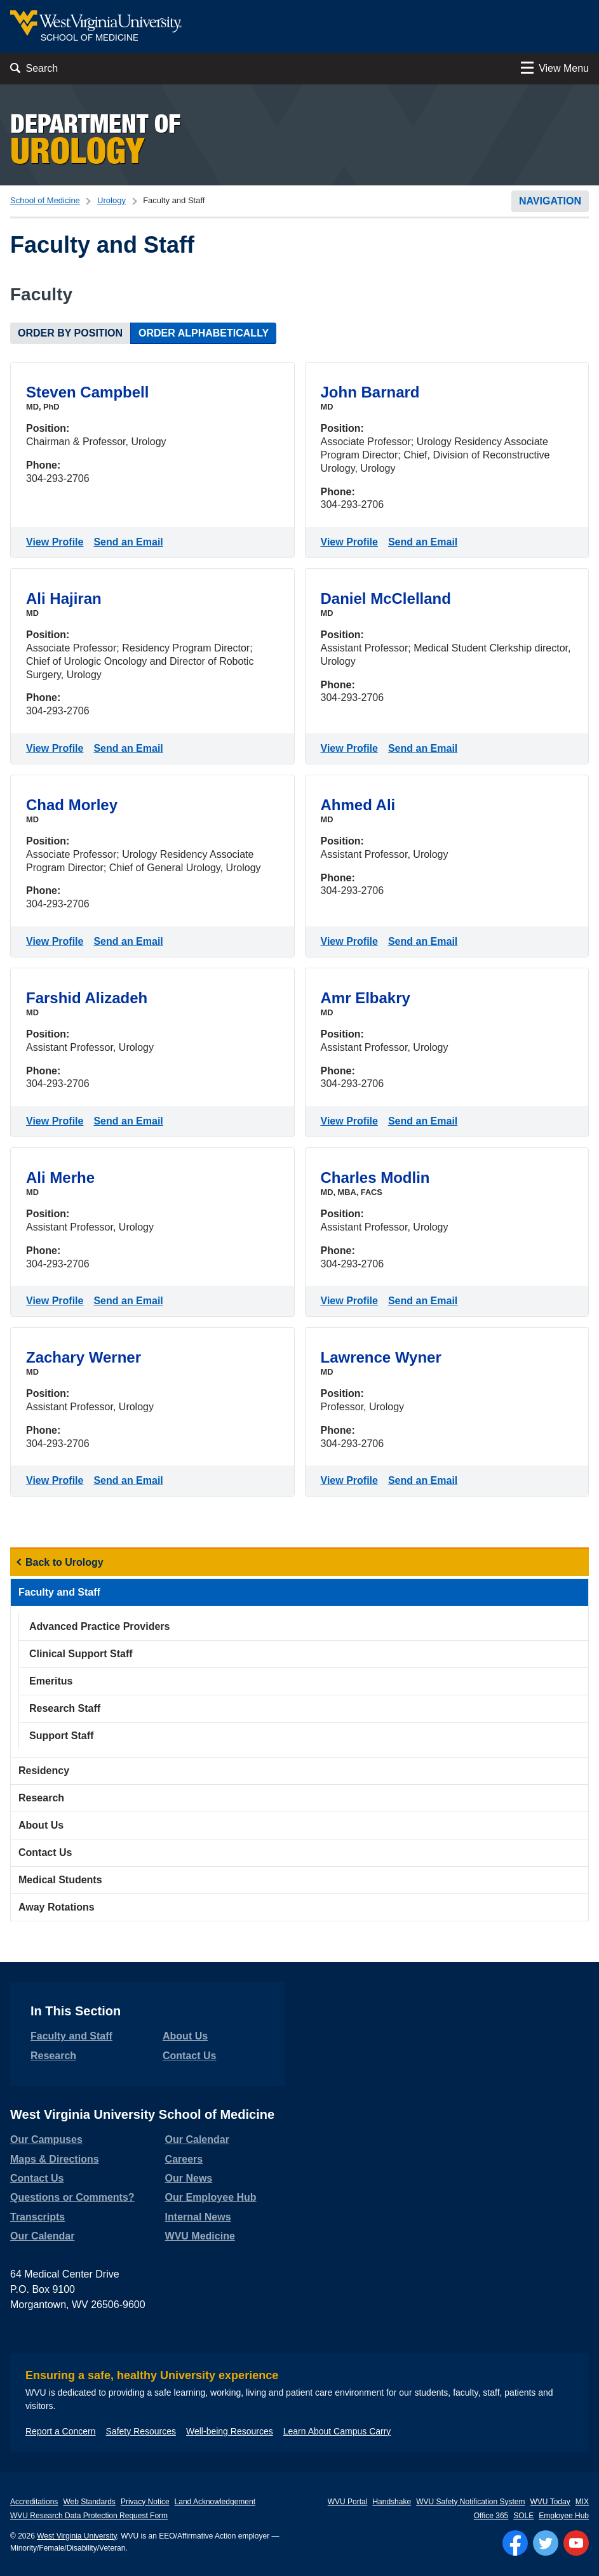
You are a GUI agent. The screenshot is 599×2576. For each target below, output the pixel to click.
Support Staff (61, 1735)
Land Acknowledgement (215, 2501)
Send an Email (130, 541)
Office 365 (491, 2515)
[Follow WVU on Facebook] (515, 2543)
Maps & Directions (54, 2159)
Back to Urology (64, 1562)
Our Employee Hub (211, 2197)
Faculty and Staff (59, 1592)
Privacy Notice (145, 2501)
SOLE (523, 2515)
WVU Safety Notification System (470, 2501)
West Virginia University (76, 2536)
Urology (111, 200)
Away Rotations (56, 1907)
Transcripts (37, 2217)
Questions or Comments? (72, 2197)
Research (41, 1797)
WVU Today (550, 2501)
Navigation (550, 201)
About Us (41, 1825)
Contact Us (45, 1852)
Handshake (391, 2501)
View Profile (57, 541)
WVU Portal (348, 2501)
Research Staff (64, 1708)
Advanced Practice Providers (99, 1626)
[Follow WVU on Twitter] (545, 2543)
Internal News (198, 2217)
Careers (184, 2159)
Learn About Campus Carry (337, 2431)
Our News (189, 2178)
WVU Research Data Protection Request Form (89, 2515)
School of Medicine (45, 200)
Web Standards (89, 2501)
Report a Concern (60, 2431)
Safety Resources (141, 2431)
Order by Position (70, 333)
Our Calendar (42, 2236)
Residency (43, 1770)
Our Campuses (46, 2139)
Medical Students (60, 1879)
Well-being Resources (229, 2431)
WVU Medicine (200, 2236)
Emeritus (50, 1681)
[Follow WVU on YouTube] (576, 2543)
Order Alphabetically (203, 333)
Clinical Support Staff (81, 1653)
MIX (582, 2501)
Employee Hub (564, 2515)
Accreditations (34, 2501)
